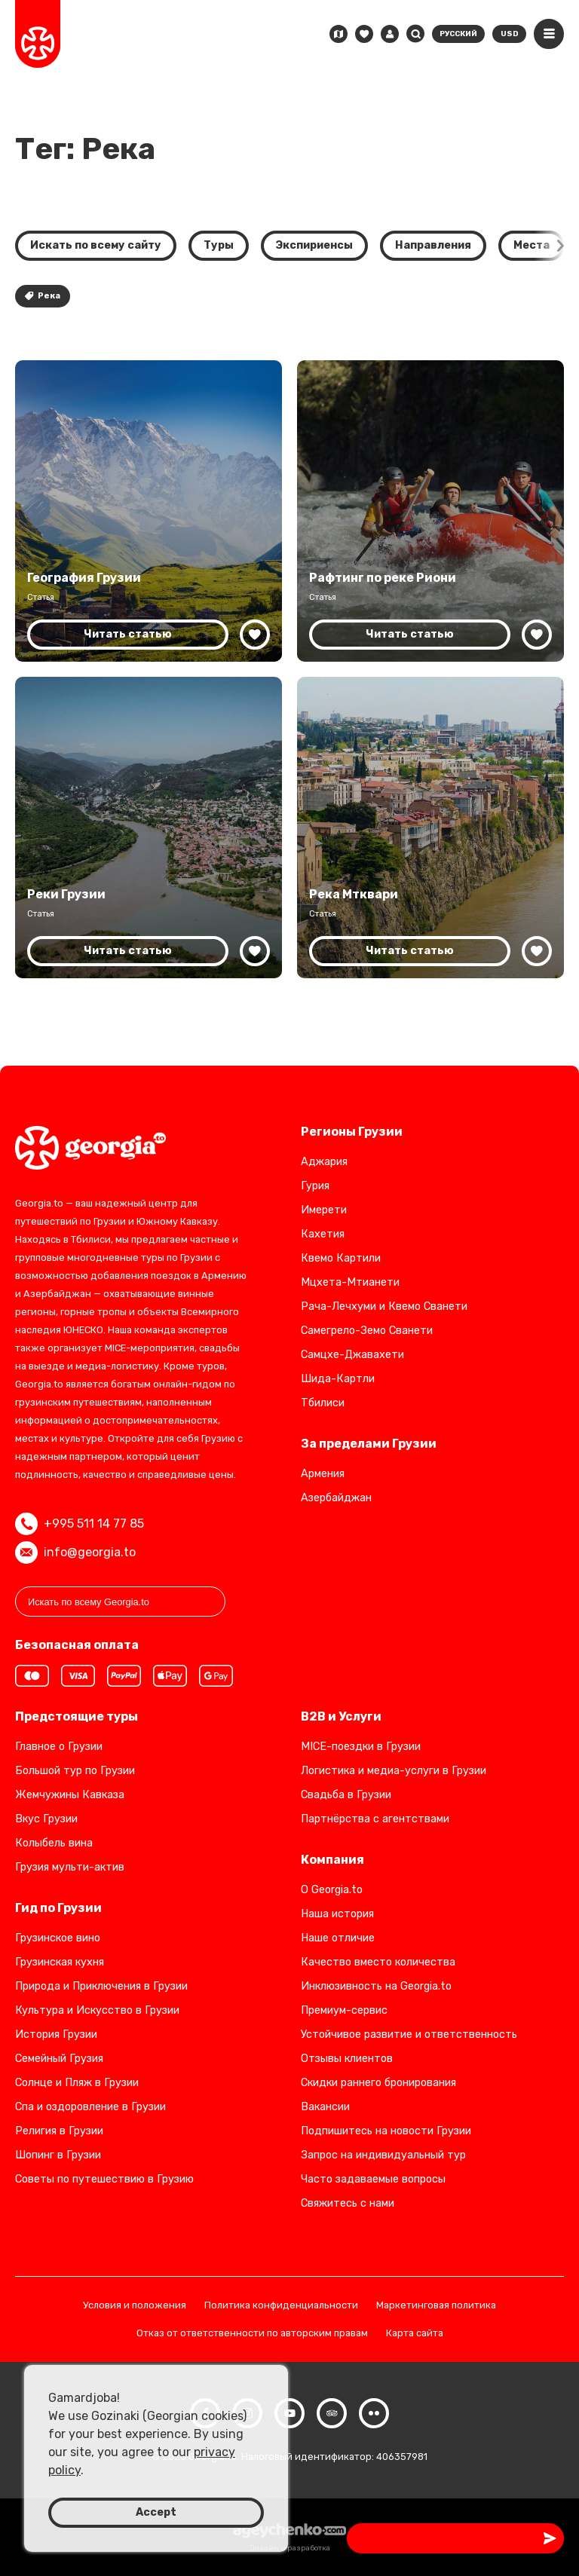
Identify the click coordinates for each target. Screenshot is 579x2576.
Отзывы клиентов (347, 2058)
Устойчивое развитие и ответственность (409, 2034)
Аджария (324, 1161)
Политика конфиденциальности (281, 2306)
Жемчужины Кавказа (69, 1794)
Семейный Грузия (59, 2058)
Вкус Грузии (46, 1819)
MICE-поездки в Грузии (361, 1746)
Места (531, 245)
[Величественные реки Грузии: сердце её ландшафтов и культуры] (148, 827)
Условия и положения (134, 2306)
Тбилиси (323, 1403)
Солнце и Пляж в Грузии (77, 2082)
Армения (323, 1473)
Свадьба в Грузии (346, 1794)
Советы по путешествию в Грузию (104, 2179)
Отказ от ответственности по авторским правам (252, 2334)
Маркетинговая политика (436, 2306)
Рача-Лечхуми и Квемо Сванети (384, 1306)
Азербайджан (336, 1497)
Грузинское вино (57, 1938)
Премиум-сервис (344, 2010)
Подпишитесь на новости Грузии (386, 2131)
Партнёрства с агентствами (375, 1819)
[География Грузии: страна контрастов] (148, 511)
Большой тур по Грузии (75, 1770)
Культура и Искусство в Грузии (97, 2010)
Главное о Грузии (59, 1746)
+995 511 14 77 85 (79, 1524)
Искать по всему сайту (95, 245)
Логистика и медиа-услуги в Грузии (393, 1770)
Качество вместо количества (378, 1962)
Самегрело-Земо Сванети (367, 1330)
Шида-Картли (338, 1378)
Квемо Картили (341, 1258)
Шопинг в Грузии (58, 2155)
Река (42, 296)
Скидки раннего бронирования (378, 2082)
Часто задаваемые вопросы (373, 2179)
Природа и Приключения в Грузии (101, 1986)
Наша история (337, 1914)
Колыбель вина (54, 1843)
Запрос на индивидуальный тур (383, 2155)
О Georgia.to (332, 1889)
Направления (433, 245)
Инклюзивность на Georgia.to (376, 1986)
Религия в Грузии (59, 2131)
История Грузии (56, 2034)
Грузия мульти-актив (69, 1867)
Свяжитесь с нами (347, 2203)
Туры (219, 245)
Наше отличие (338, 1938)
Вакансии (325, 2106)
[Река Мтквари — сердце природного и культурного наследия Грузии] (430, 827)
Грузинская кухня (59, 1962)
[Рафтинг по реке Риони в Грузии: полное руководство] (430, 511)
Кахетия (323, 1234)
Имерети (324, 1210)
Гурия (315, 1185)
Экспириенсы (314, 245)
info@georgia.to (75, 1552)
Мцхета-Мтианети (350, 1282)
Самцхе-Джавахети (352, 1354)
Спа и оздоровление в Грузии (90, 2106)
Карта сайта (414, 2334)
